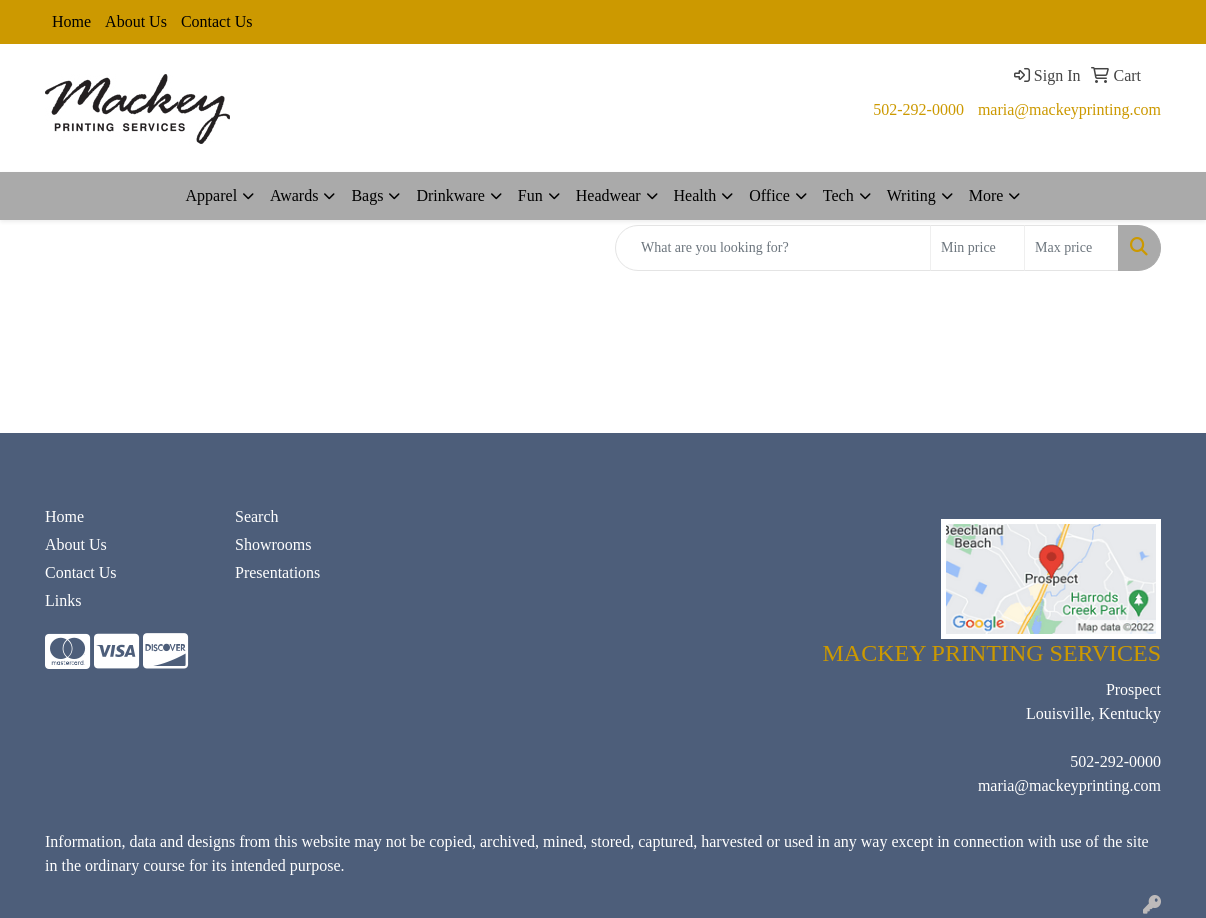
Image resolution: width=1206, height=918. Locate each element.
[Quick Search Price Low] (977, 248)
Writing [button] (911, 195)
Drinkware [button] (450, 195)
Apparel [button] (212, 195)
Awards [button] (294, 195)
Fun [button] (530, 195)
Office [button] (769, 195)
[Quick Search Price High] (1071, 248)
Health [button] (695, 195)
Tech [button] (838, 195)
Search (257, 516)
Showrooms (273, 544)
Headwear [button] (608, 195)
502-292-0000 (918, 109)
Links (63, 600)
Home (71, 21)
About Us (136, 21)
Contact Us (217, 21)
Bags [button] (367, 195)
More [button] (986, 195)
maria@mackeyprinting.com (1069, 109)
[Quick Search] (773, 248)
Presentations (277, 572)
